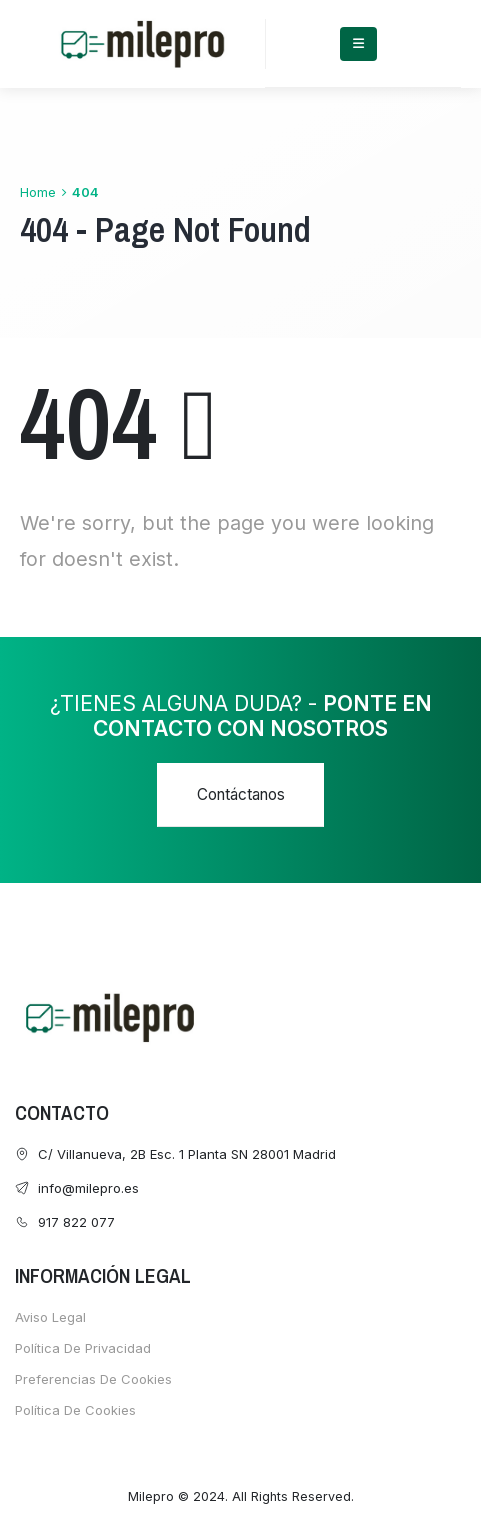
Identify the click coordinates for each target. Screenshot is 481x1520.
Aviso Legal (50, 1317)
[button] (240, 795)
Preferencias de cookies (93, 1379)
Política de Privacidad (83, 1348)
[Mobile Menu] (358, 44)
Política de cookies (75, 1410)
